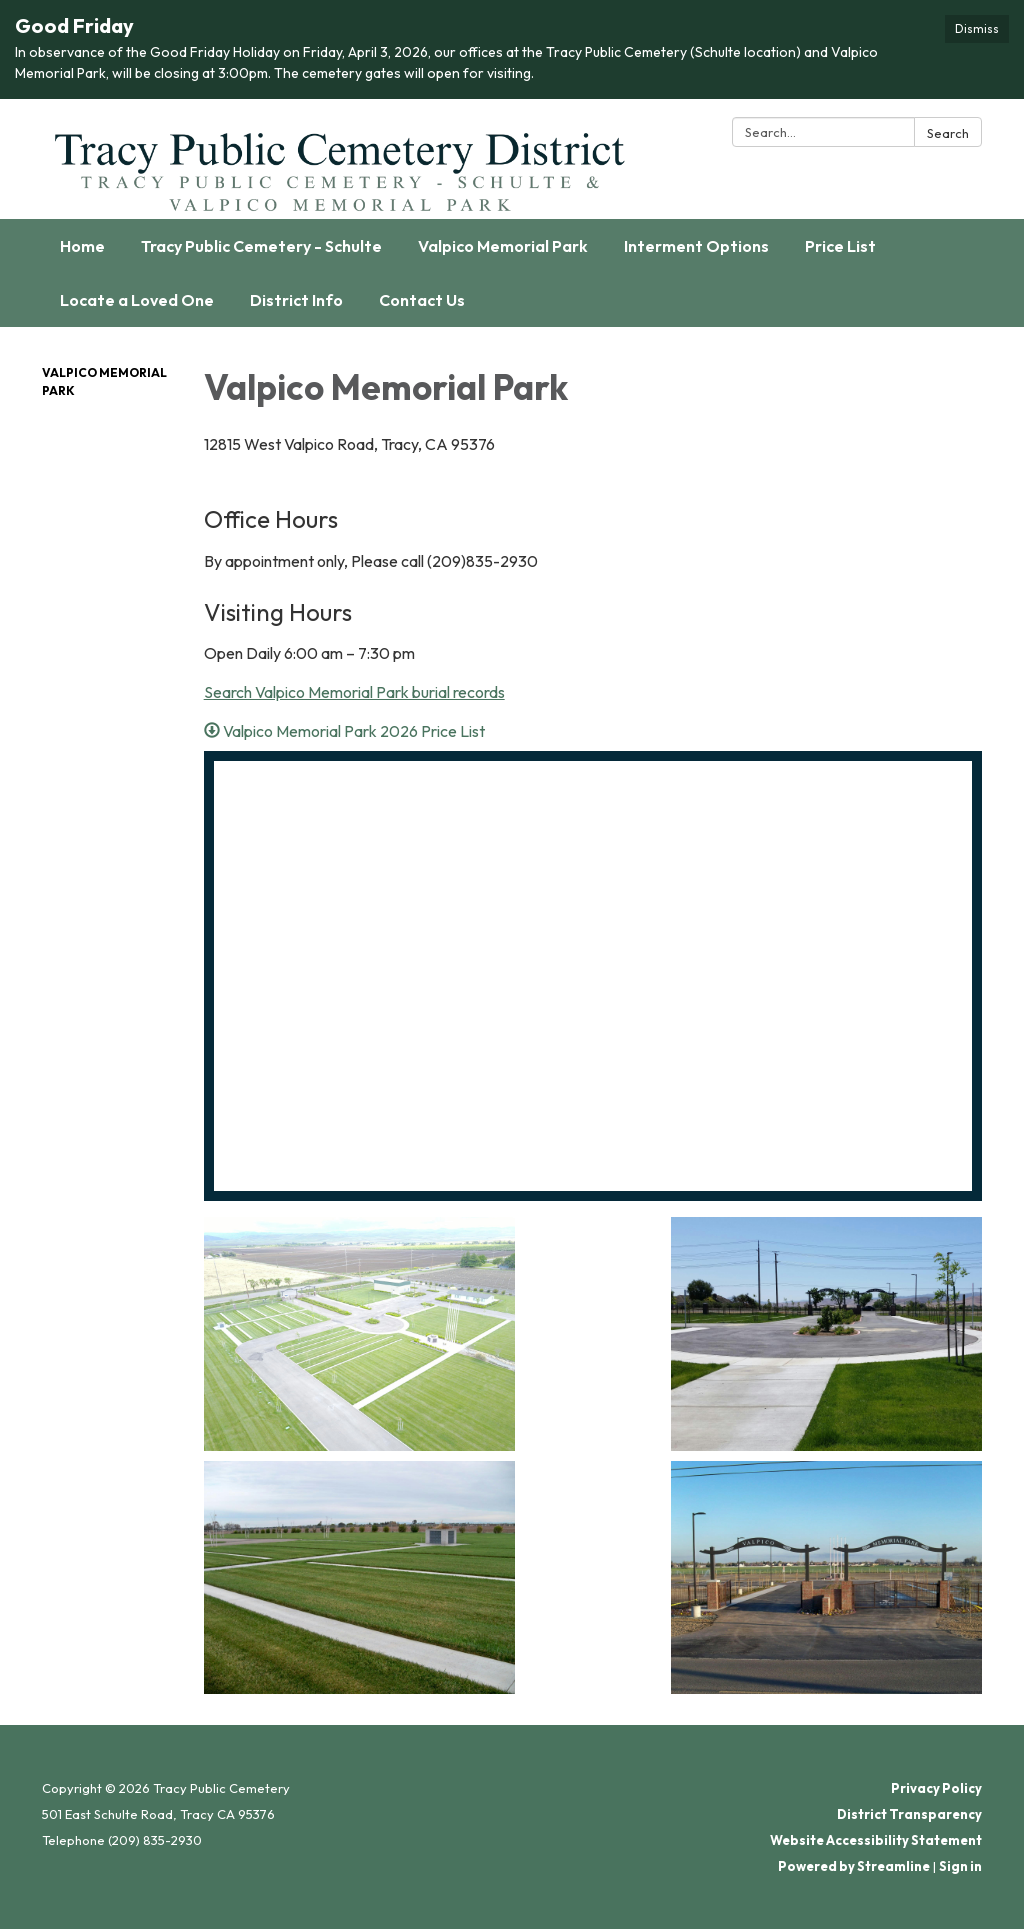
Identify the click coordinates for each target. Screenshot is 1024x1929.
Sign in (960, 1866)
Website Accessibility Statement (876, 1840)
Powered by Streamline (854, 1866)
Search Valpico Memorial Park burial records (354, 692)
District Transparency (909, 1814)
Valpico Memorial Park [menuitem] (503, 246)
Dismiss (977, 28)
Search (948, 133)
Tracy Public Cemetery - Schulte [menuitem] (261, 246)
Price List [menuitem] (840, 246)
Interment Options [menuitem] (696, 246)
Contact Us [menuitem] (422, 300)
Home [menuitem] (82, 246)
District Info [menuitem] (296, 300)
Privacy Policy (936, 1788)
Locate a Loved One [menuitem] (137, 300)
